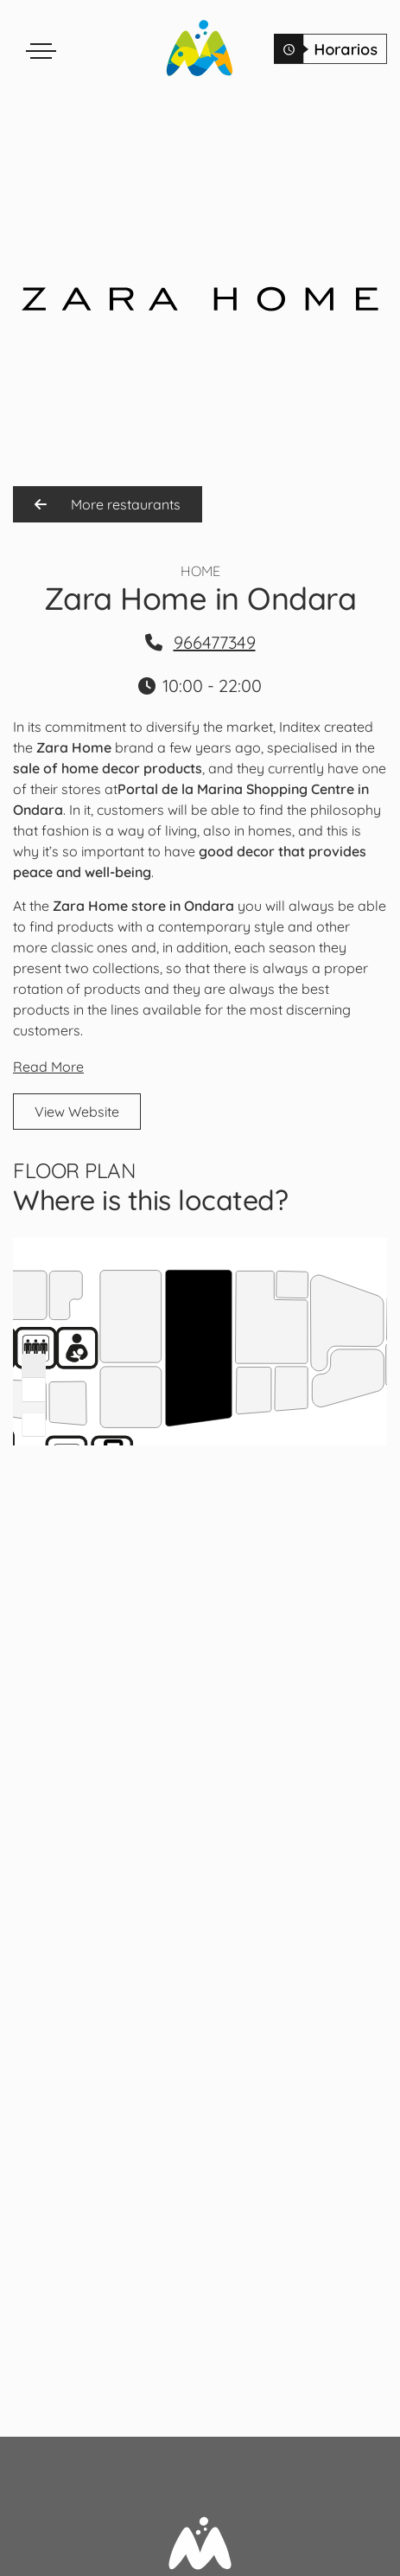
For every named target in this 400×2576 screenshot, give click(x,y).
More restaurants (108, 504)
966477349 (215, 642)
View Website (77, 1111)
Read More (48, 1066)
